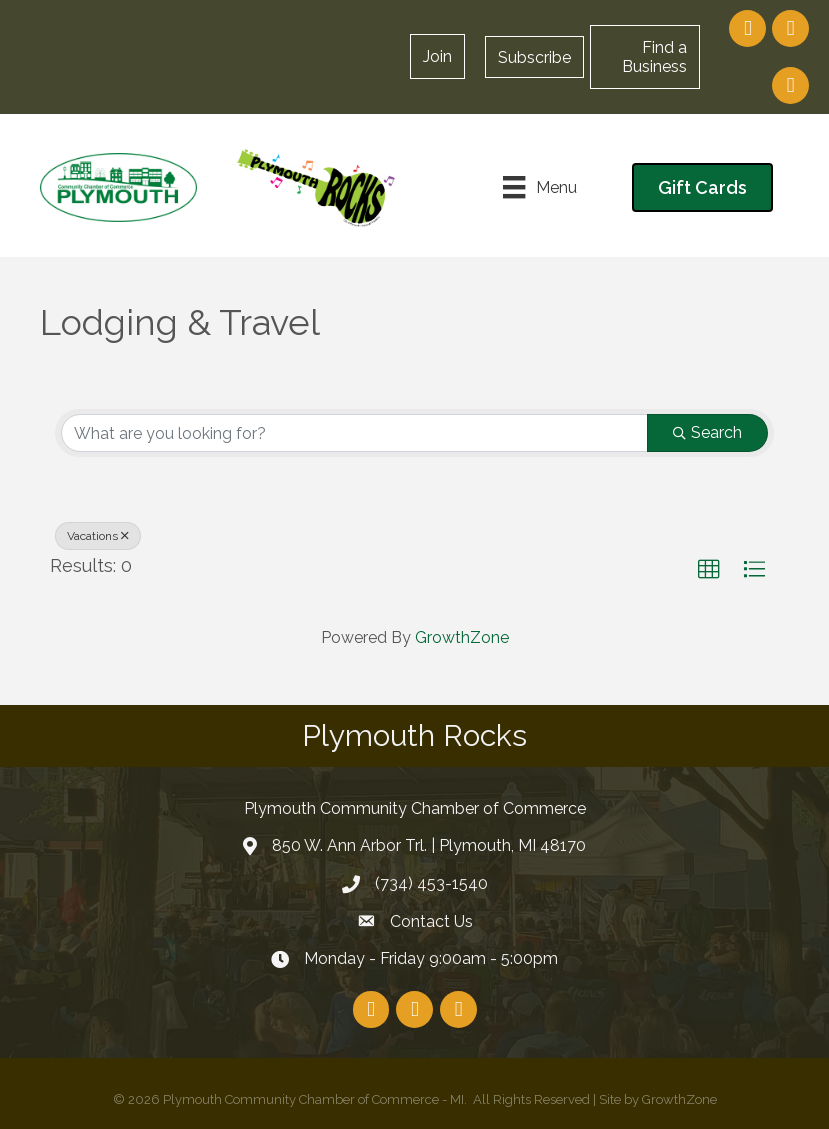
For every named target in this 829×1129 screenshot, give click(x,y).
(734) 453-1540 (431, 883)
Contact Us (431, 921)
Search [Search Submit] (707, 432)
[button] (534, 57)
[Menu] (539, 187)
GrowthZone (462, 637)
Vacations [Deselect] (98, 536)
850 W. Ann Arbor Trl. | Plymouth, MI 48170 (429, 845)
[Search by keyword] (354, 433)
